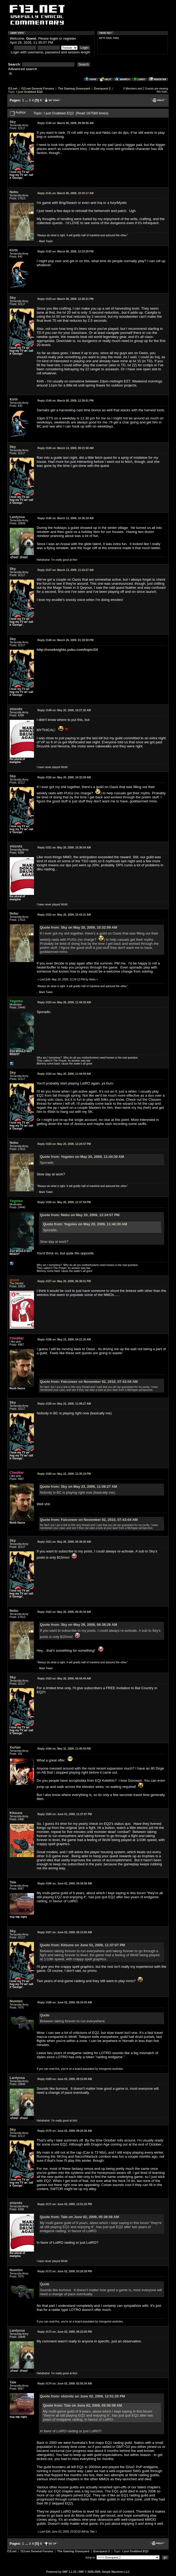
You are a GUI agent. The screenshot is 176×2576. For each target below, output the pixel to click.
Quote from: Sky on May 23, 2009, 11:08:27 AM (78, 1486)
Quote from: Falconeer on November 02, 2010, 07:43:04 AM (89, 1382)
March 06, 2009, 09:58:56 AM (65, 123)
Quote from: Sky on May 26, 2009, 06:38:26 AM (78, 1625)
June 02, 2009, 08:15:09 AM (64, 2079)
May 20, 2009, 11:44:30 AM (64, 1002)
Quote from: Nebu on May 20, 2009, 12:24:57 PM (79, 1215)
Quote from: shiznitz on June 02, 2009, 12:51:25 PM (82, 2396)
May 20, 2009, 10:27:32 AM (64, 710)
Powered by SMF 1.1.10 (61, 2571)
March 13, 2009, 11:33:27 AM (65, 570)
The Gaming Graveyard (74, 88)
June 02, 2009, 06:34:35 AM (64, 2002)
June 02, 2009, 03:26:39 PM (64, 2271)
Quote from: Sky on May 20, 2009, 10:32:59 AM (78, 927)
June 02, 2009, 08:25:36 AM (64, 2130)
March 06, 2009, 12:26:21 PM (65, 298)
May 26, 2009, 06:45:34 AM (64, 1611)
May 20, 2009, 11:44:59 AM (64, 1073)
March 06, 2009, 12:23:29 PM (65, 251)
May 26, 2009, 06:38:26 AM (64, 1541)
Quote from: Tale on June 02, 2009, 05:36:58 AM (79, 2217)
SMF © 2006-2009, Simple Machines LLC (104, 2571)
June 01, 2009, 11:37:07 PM (64, 1814)
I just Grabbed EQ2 (29, 91)
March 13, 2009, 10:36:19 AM (65, 518)
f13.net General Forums (37, 88)
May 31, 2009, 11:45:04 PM (64, 1748)
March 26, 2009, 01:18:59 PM (65, 640)
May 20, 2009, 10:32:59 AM (64, 777)
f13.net (13, 88)
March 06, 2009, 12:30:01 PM (65, 400)
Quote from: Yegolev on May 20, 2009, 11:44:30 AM (82, 1157)
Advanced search (22, 69)
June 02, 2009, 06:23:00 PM (64, 2331)
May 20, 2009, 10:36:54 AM (64, 847)
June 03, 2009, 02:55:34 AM (64, 2383)
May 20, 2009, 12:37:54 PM (64, 1202)
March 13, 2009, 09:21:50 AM (65, 448)
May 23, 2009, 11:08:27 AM (64, 1403)
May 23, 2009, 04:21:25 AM (64, 1339)
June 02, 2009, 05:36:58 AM (64, 1883)
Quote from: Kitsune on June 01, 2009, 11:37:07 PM (82, 1945)
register (69, 38)
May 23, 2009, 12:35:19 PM (64, 1473)
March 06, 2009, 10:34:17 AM (65, 193)
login (54, 38)
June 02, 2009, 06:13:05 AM (64, 1932)
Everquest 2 (102, 88)
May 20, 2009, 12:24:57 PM (64, 1143)
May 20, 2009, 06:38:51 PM (64, 1281)
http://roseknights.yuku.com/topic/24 (67, 650)
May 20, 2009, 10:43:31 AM (64, 914)
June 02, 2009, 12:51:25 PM (64, 2204)
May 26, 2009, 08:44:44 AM (64, 1678)
